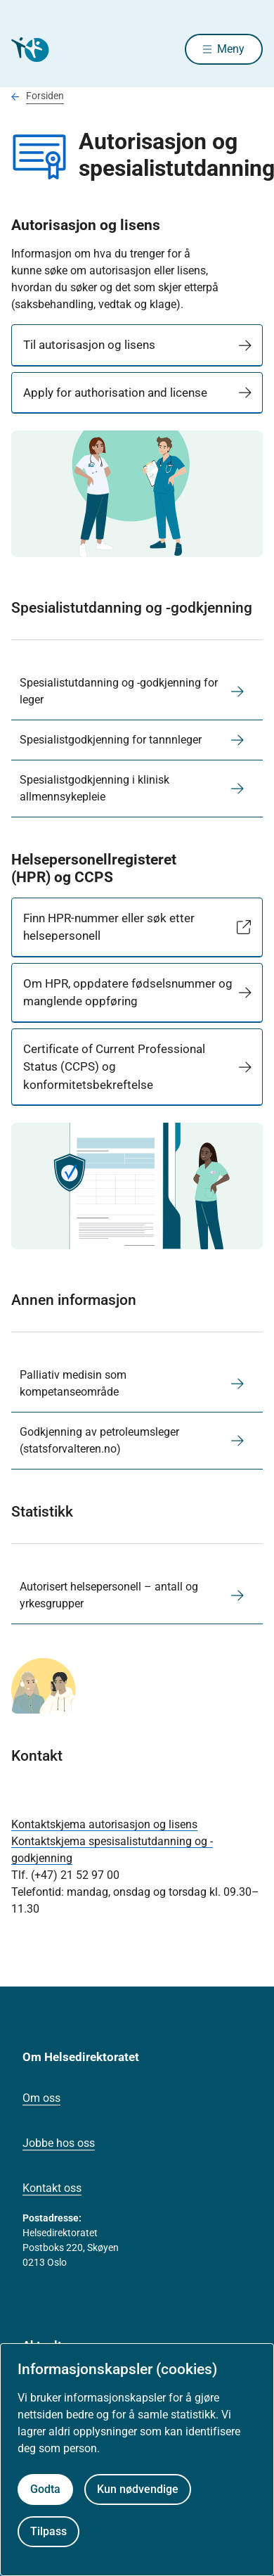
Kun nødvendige (137, 2489)
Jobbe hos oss (58, 2143)
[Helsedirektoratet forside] (28, 49)
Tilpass (48, 2531)
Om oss (41, 2098)
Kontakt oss (51, 2188)
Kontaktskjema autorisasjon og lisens (104, 1824)
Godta (45, 2489)
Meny (230, 49)
